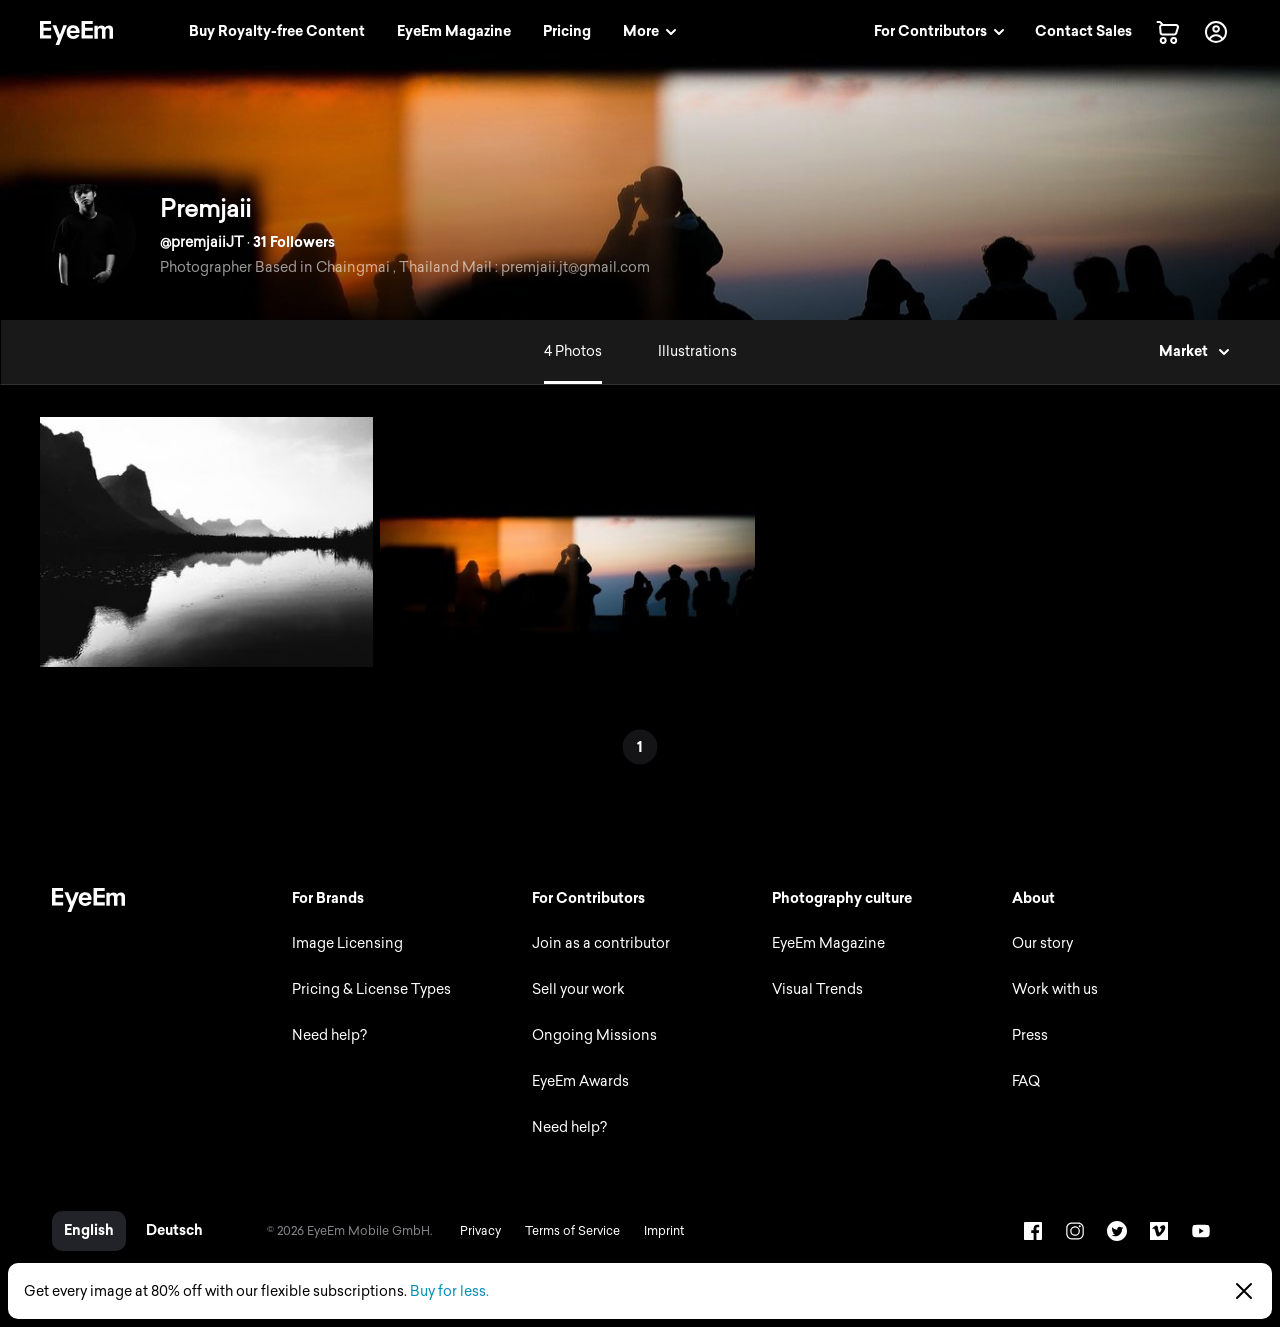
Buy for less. (449, 1291)
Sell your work (578, 989)
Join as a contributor (601, 943)
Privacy (480, 1231)
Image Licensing (347, 943)
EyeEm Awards (580, 1081)
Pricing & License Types (371, 989)
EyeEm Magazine (828, 943)
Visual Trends (817, 989)
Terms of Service (572, 1231)
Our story (1042, 943)
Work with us (1055, 989)
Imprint (664, 1231)
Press (1030, 1035)
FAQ (1026, 1081)
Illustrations (697, 351)
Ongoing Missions (594, 1035)
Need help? (329, 1035)
